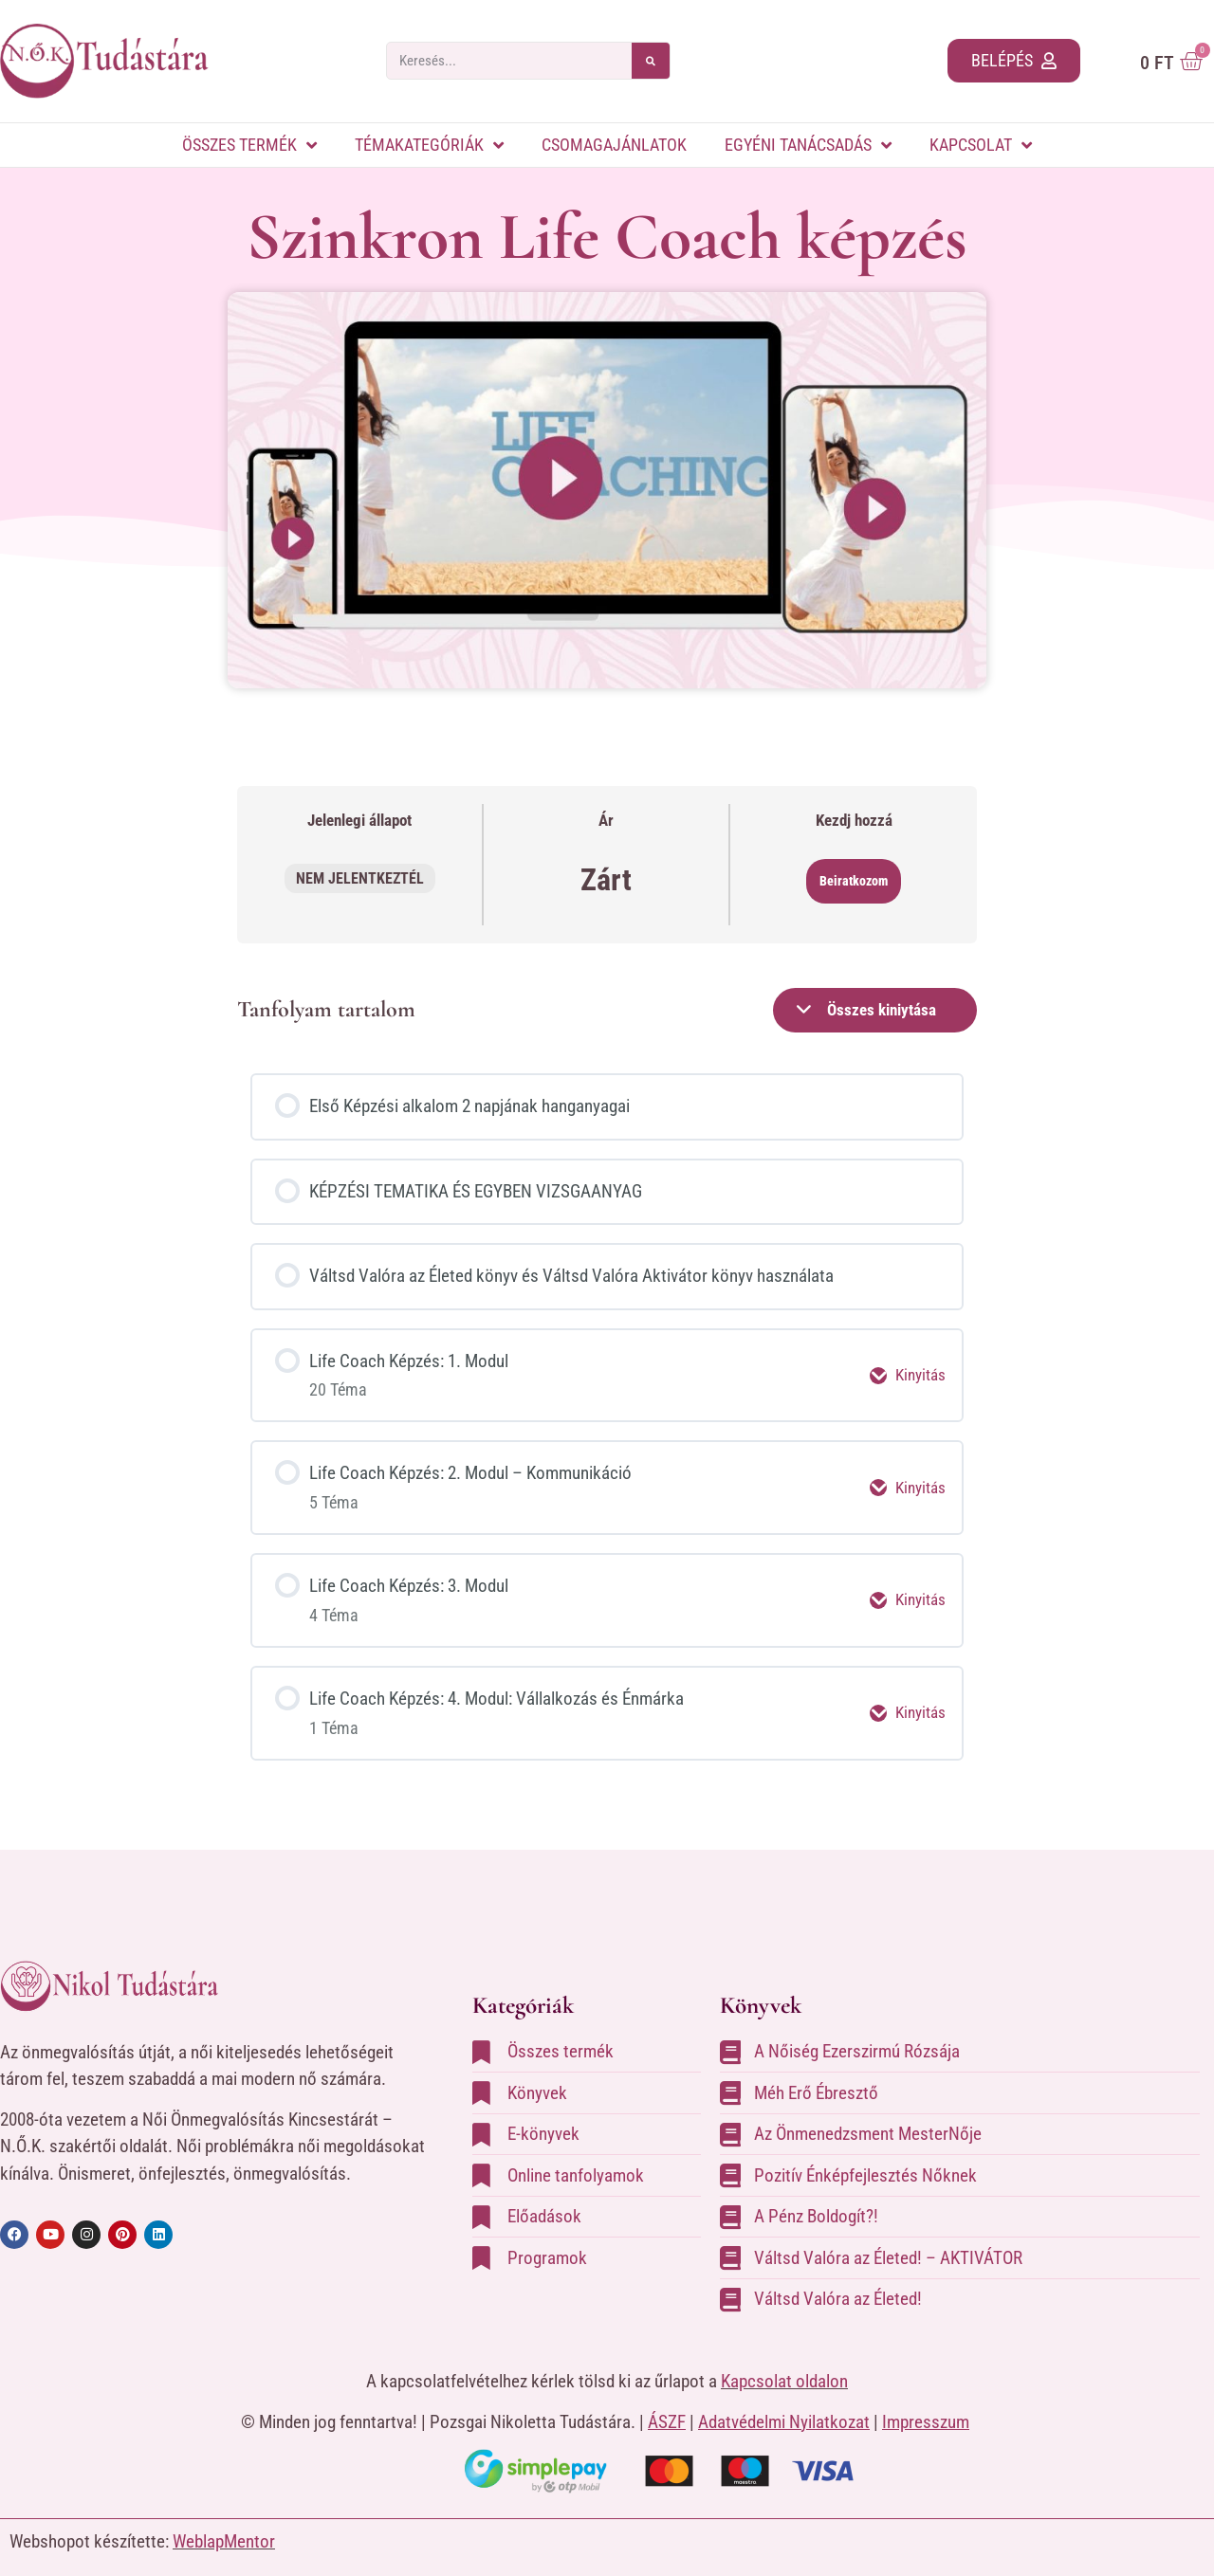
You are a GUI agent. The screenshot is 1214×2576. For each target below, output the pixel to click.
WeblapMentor (224, 2523)
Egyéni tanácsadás (808, 145)
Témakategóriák (429, 145)
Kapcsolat (980, 145)
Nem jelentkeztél (360, 878)
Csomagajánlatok (614, 145)
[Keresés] (651, 61)
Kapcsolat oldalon (784, 2362)
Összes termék (249, 145)
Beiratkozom (853, 880)
